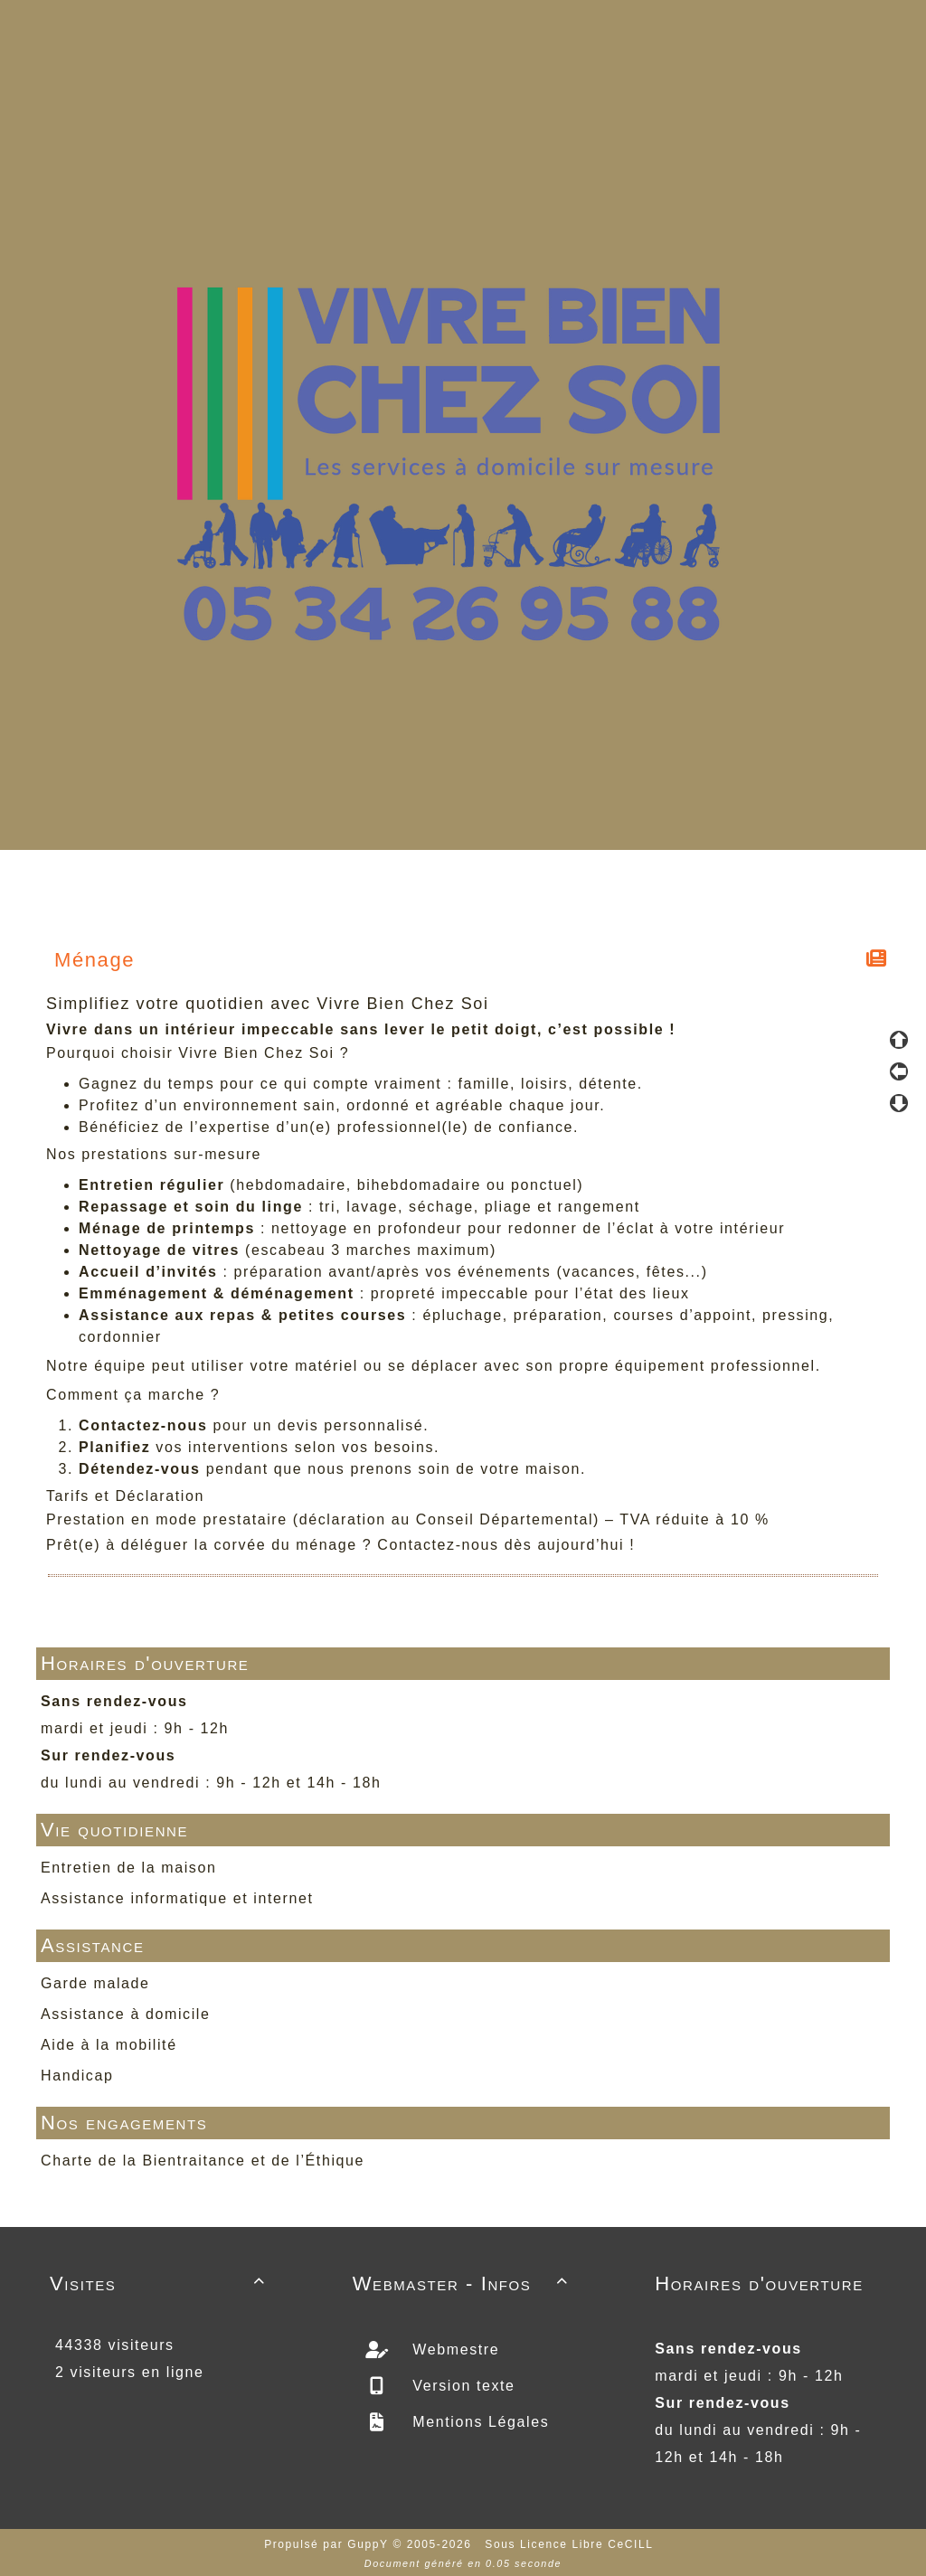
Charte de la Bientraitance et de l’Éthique (202, 2160)
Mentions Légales (478, 2422)
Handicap (77, 2075)
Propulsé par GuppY (328, 2544)
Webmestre (453, 2349)
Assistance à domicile (125, 2014)
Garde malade (95, 1983)
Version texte (461, 2385)
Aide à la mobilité (109, 2044)
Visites (160, 2283)
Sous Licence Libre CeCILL (571, 2544)
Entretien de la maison (128, 1867)
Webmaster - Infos (463, 2283)
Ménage (95, 959)
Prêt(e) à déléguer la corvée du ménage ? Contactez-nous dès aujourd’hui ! (340, 1544)
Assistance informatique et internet (177, 1898)
